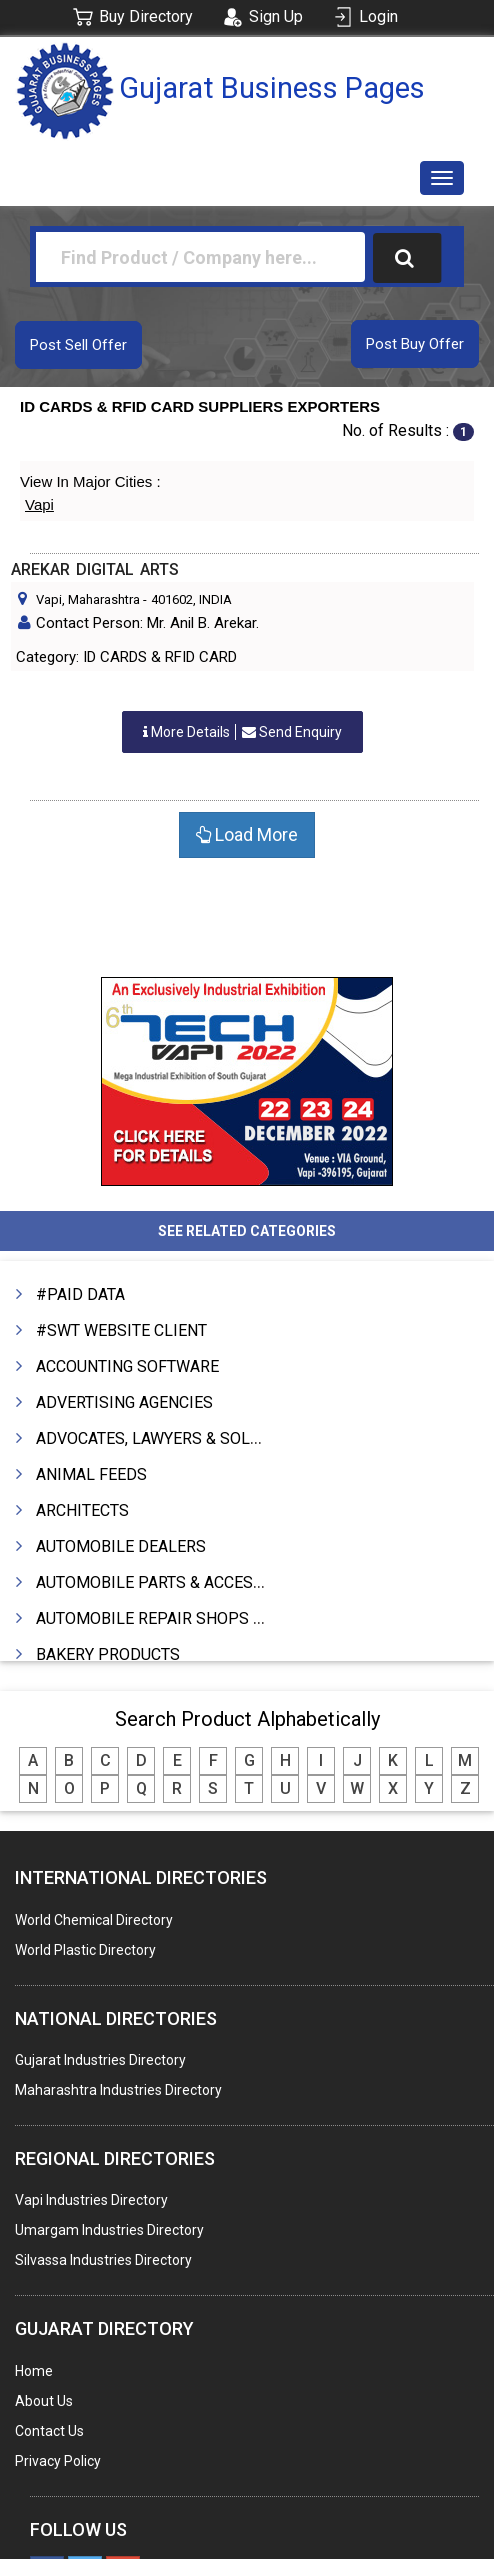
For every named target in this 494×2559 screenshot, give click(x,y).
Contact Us (49, 2431)
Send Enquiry (242, 732)
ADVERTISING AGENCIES (124, 1402)
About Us (44, 2401)
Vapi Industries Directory (91, 2200)
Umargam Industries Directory (109, 2230)
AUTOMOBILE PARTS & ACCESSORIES (172, 1582)
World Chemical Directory (94, 1920)
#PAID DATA (80, 1294)
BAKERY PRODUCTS (108, 1654)
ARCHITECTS (82, 1510)
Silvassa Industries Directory (103, 2260)
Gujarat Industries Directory (100, 2060)
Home (34, 2371)
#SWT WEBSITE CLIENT (121, 1330)
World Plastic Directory (85, 1950)
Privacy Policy (58, 2461)
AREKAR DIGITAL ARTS (95, 569)
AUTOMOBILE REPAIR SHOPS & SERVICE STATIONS (221, 1618)
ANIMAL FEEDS (91, 1474)
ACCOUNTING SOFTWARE (127, 1366)
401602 (172, 599)
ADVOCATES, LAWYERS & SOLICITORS (173, 1438)
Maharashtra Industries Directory (118, 2090)
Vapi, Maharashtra (88, 599)
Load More (247, 834)
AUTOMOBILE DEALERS (121, 1546)
